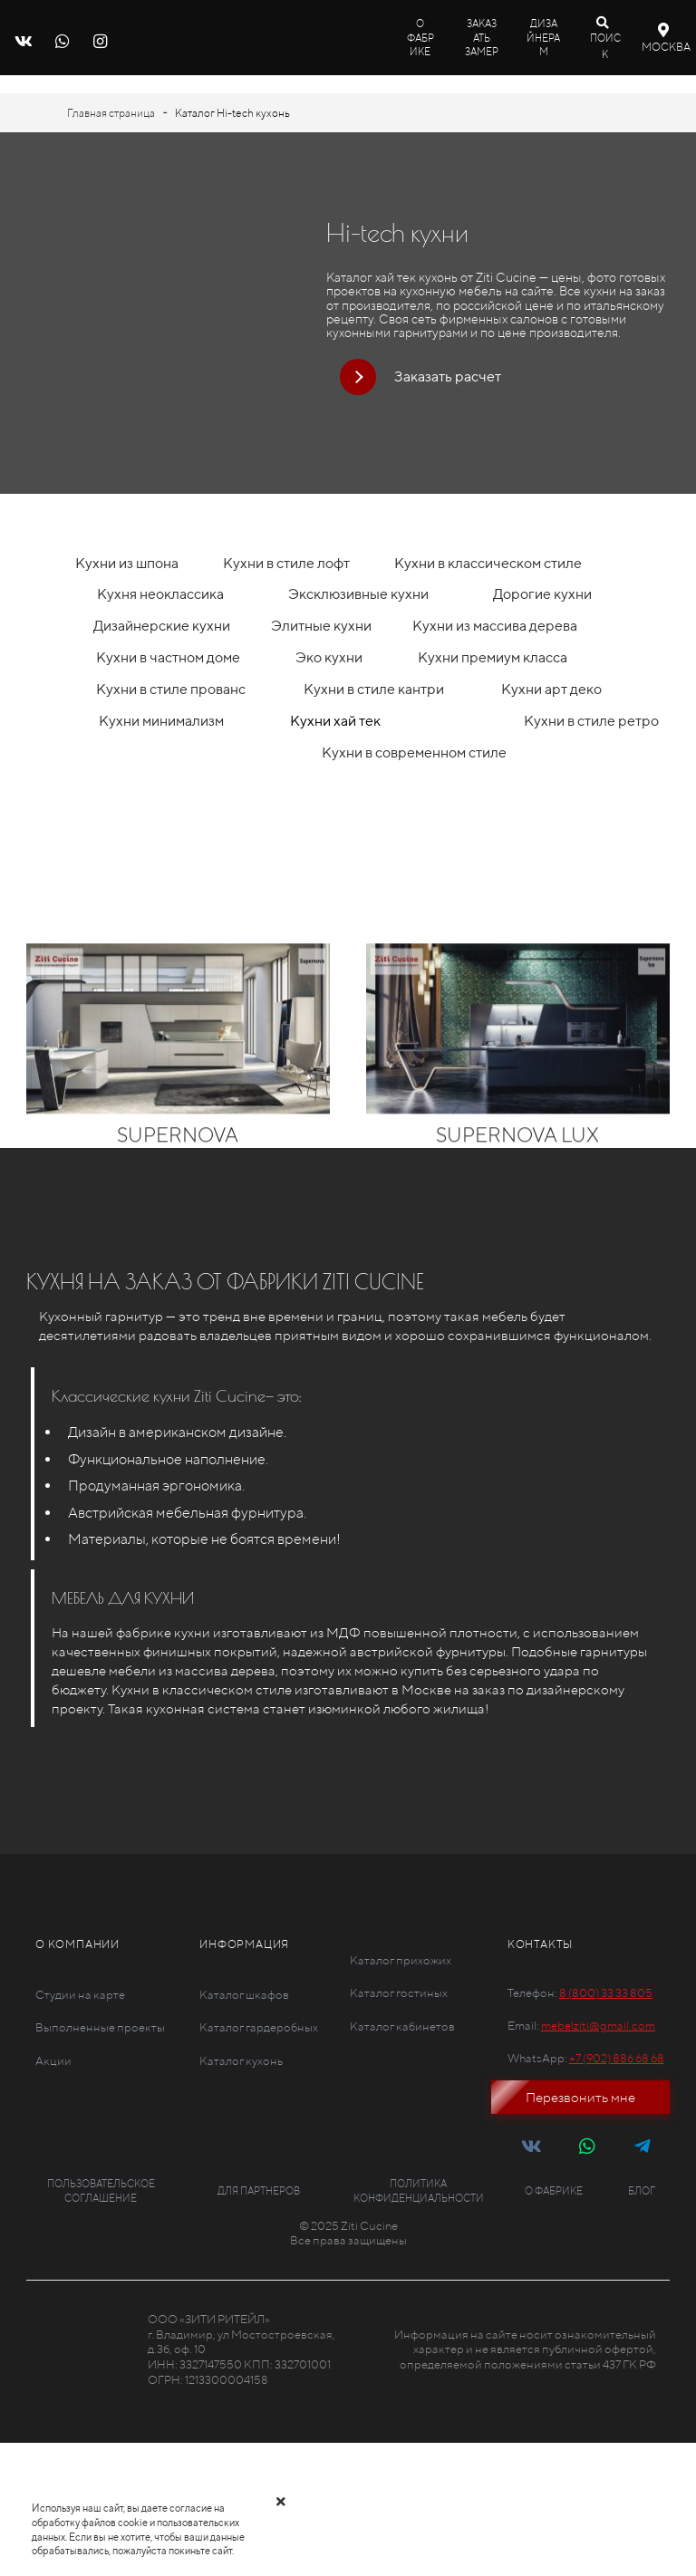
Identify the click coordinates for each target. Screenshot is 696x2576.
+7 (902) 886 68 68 (616, 2058)
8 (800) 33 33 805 (605, 1993)
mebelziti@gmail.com (598, 2025)
